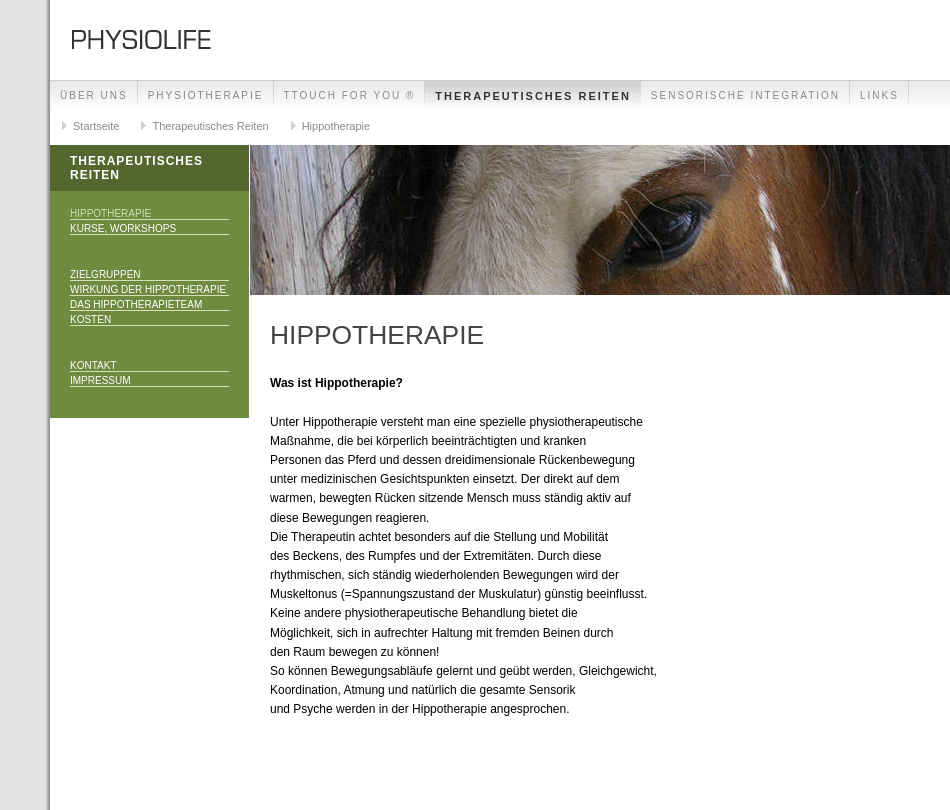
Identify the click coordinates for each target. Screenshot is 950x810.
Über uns (94, 95)
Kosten (90, 319)
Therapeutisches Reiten (533, 96)
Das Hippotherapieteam (136, 304)
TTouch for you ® (350, 95)
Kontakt (93, 365)
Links (879, 95)
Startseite (96, 126)
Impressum (100, 380)
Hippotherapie (336, 126)
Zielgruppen (105, 274)
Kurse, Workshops (123, 228)
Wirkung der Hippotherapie (148, 289)
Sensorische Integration (745, 95)
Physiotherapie (206, 95)
